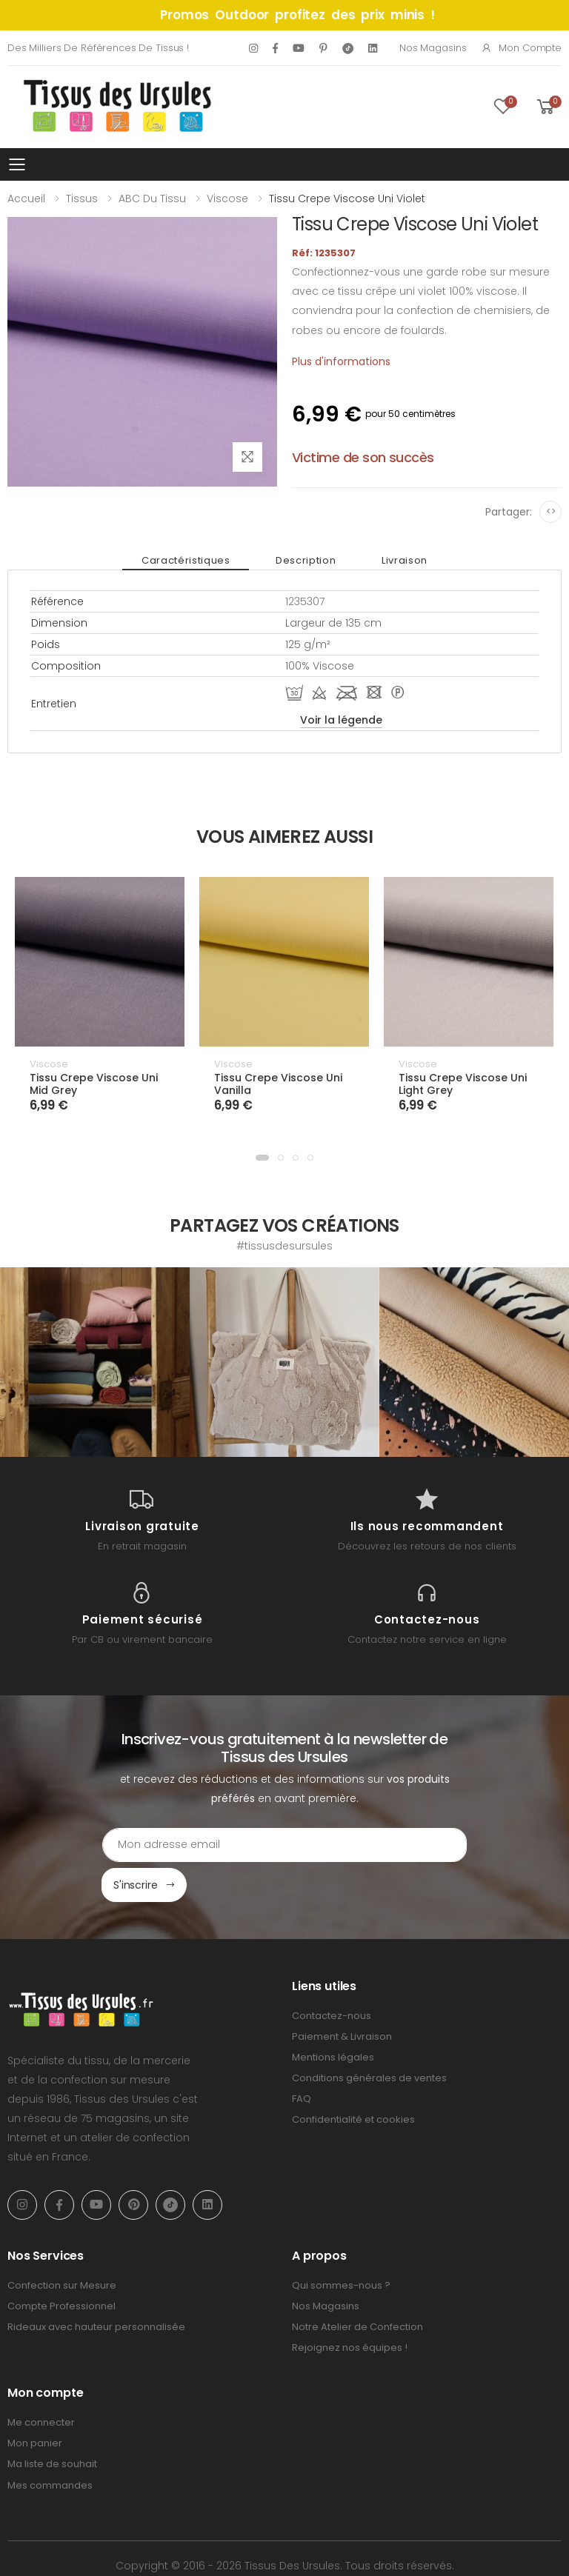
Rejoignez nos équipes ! (349, 2307)
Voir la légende (341, 720)
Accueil (26, 198)
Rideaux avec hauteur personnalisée (96, 2287)
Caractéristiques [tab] (202, 560)
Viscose (227, 198)
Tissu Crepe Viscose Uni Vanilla (278, 1084)
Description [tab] (306, 560)
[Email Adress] (222, 1845)
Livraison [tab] (388, 560)
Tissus (82, 198)
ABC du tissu (152, 198)
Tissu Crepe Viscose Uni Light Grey (463, 1084)
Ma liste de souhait (52, 2424)
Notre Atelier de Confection (357, 2287)
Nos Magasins (432, 48)
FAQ (301, 2059)
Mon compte (521, 48)
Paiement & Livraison (342, 1996)
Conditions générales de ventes (369, 2038)
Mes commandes (50, 2445)
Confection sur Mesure (61, 2245)
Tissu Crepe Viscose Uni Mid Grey (94, 1084)
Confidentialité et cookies (353, 2079)
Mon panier (34, 2403)
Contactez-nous (331, 1976)
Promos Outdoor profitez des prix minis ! (297, 15)
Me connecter (41, 2382)
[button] (262, 1157)
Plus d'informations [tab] (341, 361)
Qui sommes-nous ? (341, 2245)
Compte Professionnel (61, 2266)
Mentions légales (333, 2017)
